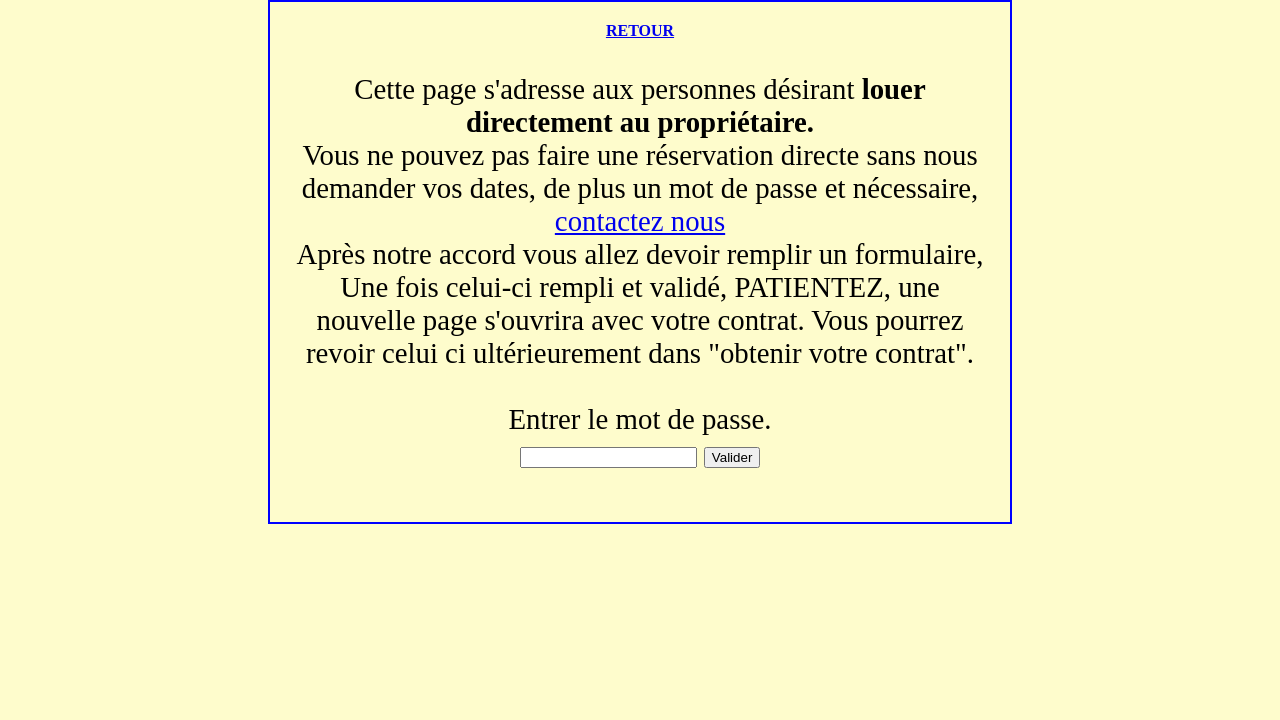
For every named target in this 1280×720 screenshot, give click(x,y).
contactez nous (640, 221)
